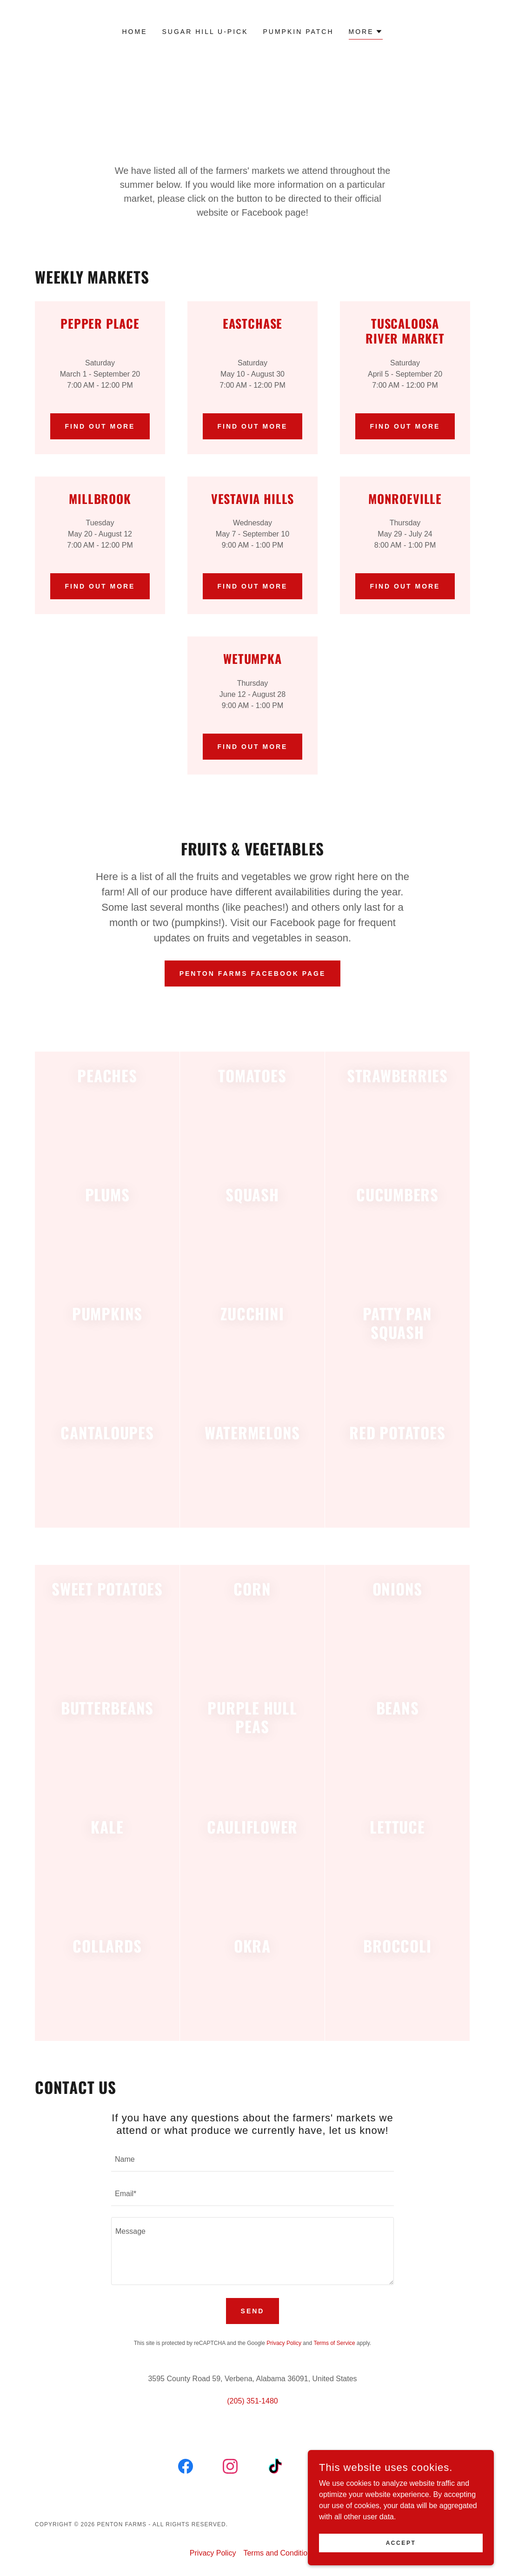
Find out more (100, 426)
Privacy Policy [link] (283, 2343)
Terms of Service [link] (334, 2343)
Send (253, 2311)
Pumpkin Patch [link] (298, 31)
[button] (366, 33)
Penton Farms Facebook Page (252, 973)
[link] (185, 2468)
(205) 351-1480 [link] (252, 2401)
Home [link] (134, 31)
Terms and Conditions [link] (279, 2553)
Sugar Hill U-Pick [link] (205, 31)
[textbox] (252, 2160)
